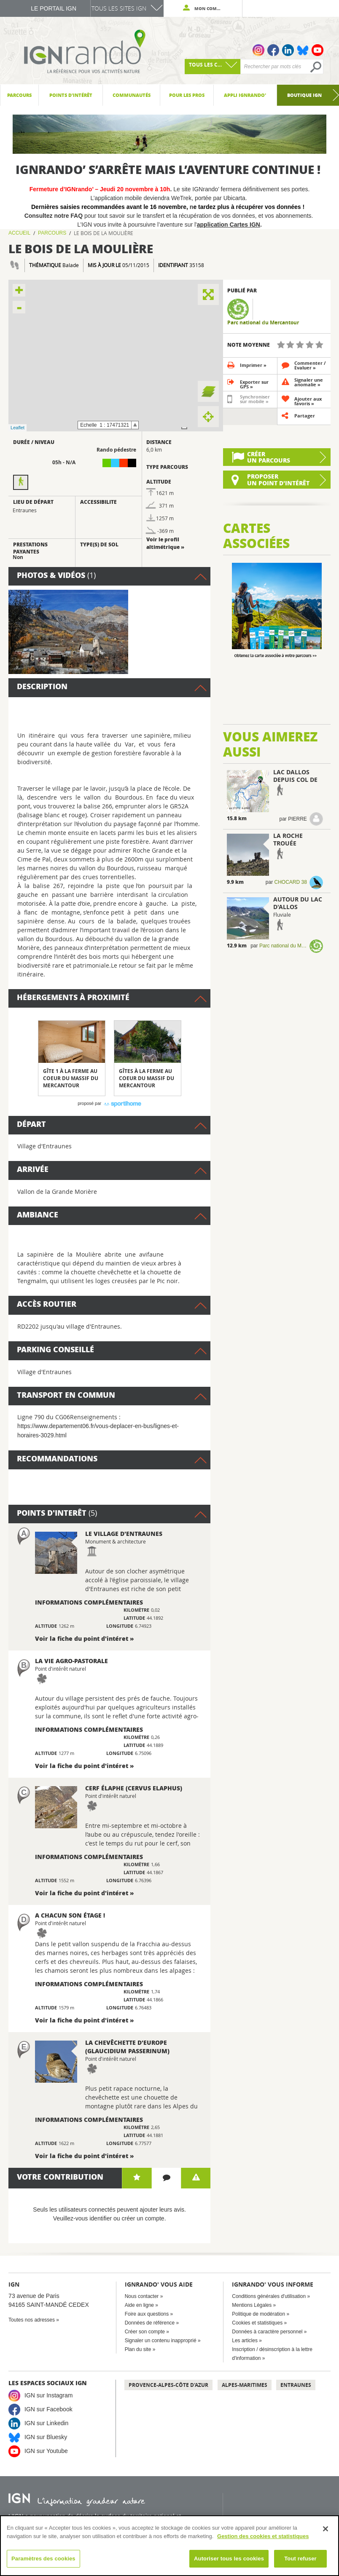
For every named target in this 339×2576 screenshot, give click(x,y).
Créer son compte (145, 2332)
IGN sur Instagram (48, 2395)
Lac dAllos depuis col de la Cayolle (295, 779)
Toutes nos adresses (31, 2320)
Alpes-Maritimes (244, 2385)
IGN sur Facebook (48, 2409)
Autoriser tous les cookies (229, 2558)
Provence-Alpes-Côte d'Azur (168, 2385)
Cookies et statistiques (257, 2323)
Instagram (258, 50)
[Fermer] (325, 2529)
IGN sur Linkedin (46, 2423)
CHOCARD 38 (290, 882)
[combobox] (212, 66)
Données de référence (150, 2323)
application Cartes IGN (228, 224)
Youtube (317, 50)
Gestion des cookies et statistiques (263, 2536)
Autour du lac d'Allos (297, 903)
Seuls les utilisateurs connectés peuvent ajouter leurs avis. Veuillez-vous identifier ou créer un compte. (109, 2214)
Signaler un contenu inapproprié (160, 2340)
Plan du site (138, 2349)
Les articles (245, 2340)
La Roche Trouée (288, 839)
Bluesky (303, 50)
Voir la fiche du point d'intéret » (84, 1638)
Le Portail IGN (53, 8)
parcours (52, 233)
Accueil (19, 233)
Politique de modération (258, 2314)
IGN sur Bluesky (45, 2437)
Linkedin (288, 50)
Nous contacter (142, 2296)
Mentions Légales (252, 2305)
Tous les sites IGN (118, 8)
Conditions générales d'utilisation (269, 2296)
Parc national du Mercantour (263, 323)
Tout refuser (300, 2558)
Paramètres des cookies (43, 2558)
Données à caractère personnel (267, 2332)
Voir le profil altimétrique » (165, 543)
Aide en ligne (139, 2305)
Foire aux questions (147, 2314)
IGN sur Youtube (46, 2451)
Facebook (273, 50)
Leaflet (17, 427)
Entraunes (295, 2385)
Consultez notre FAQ (54, 215)
